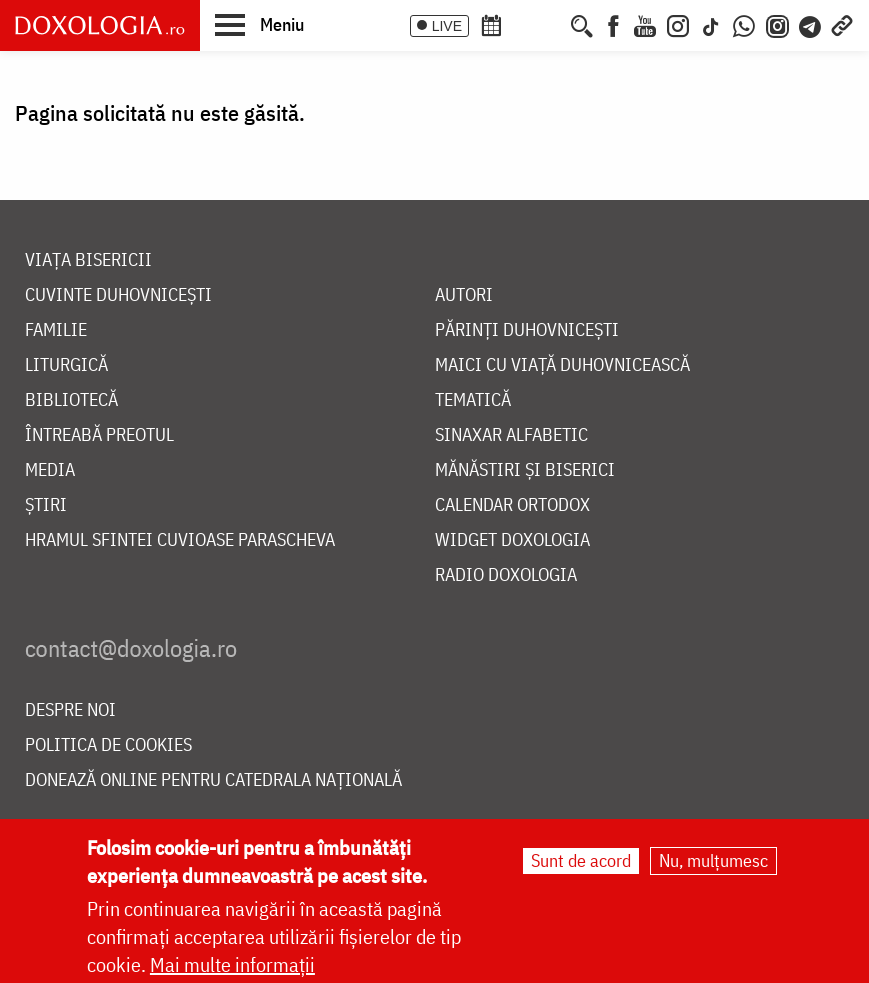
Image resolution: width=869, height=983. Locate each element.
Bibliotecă (71, 400)
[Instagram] (678, 24)
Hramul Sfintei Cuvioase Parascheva (180, 540)
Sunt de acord (581, 862)
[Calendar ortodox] (491, 24)
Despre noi (70, 710)
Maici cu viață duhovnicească (562, 365)
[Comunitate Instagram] (777, 24)
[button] (259, 24)
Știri (46, 505)
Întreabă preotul (99, 435)
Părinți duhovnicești (527, 330)
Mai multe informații (232, 966)
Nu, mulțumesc (713, 862)
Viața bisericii (88, 260)
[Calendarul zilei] (524, 24)
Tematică (473, 400)
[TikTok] (711, 24)
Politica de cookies (108, 745)
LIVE (447, 26)
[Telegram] (811, 24)
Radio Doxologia (506, 575)
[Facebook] (613, 24)
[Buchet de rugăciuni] (553, 24)
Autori (464, 295)
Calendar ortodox (512, 505)
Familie (56, 330)
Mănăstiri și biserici (525, 470)
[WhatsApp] (744, 24)
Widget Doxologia (512, 540)
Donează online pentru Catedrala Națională (213, 780)
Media (50, 470)
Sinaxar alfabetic (511, 435)
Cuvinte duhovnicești (118, 295)
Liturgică (66, 365)
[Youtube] (645, 24)
